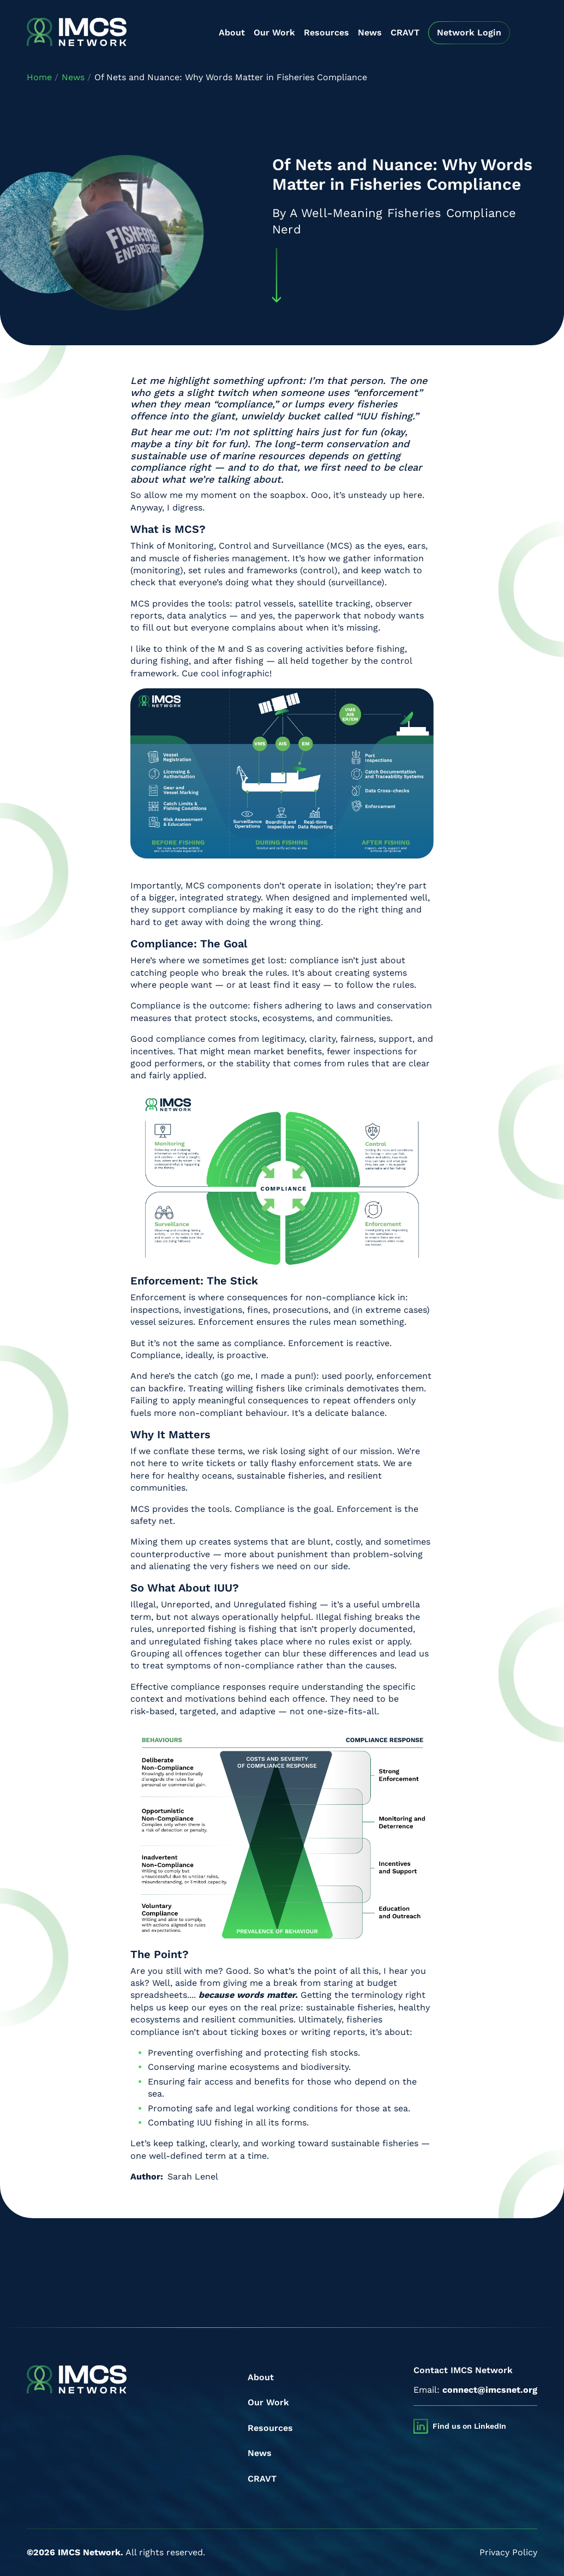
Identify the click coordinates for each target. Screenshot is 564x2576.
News (370, 32)
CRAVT (405, 32)
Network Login (469, 32)
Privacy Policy (508, 2552)
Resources (326, 32)
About (232, 32)
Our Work (274, 32)
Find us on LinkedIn (469, 2426)
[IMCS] (77, 32)
